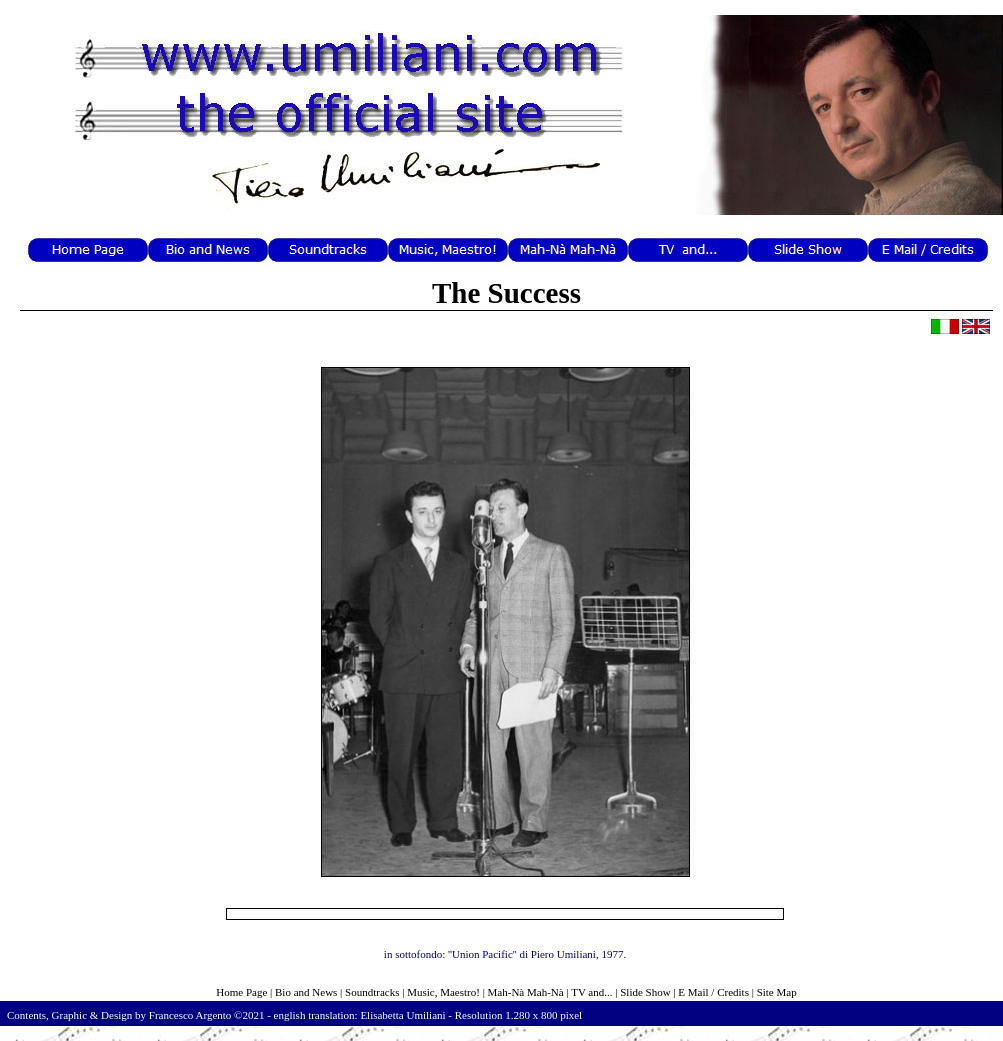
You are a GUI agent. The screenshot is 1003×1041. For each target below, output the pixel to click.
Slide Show (645, 992)
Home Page (241, 992)
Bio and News (306, 992)
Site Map (777, 992)
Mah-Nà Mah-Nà (526, 992)
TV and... (591, 992)
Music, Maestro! (443, 992)
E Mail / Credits (713, 992)
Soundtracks (372, 992)
